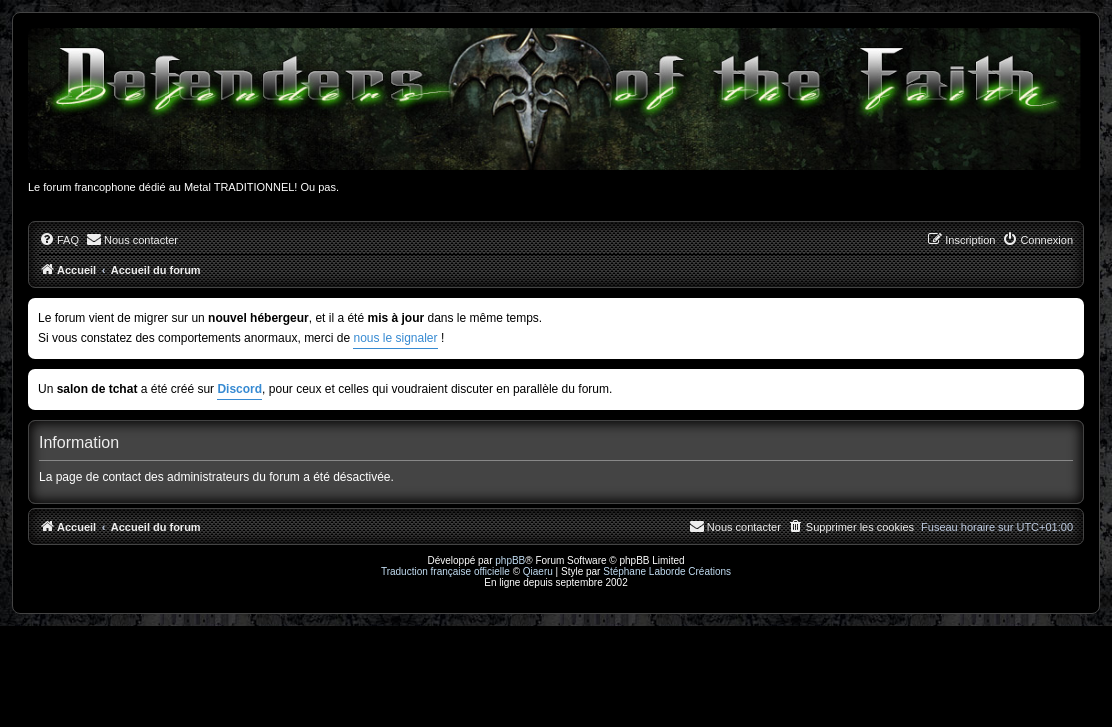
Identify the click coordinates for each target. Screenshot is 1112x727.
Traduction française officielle (445, 571)
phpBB (510, 560)
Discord (239, 389)
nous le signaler (395, 338)
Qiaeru (538, 571)
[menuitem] (59, 240)
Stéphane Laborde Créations (667, 571)
